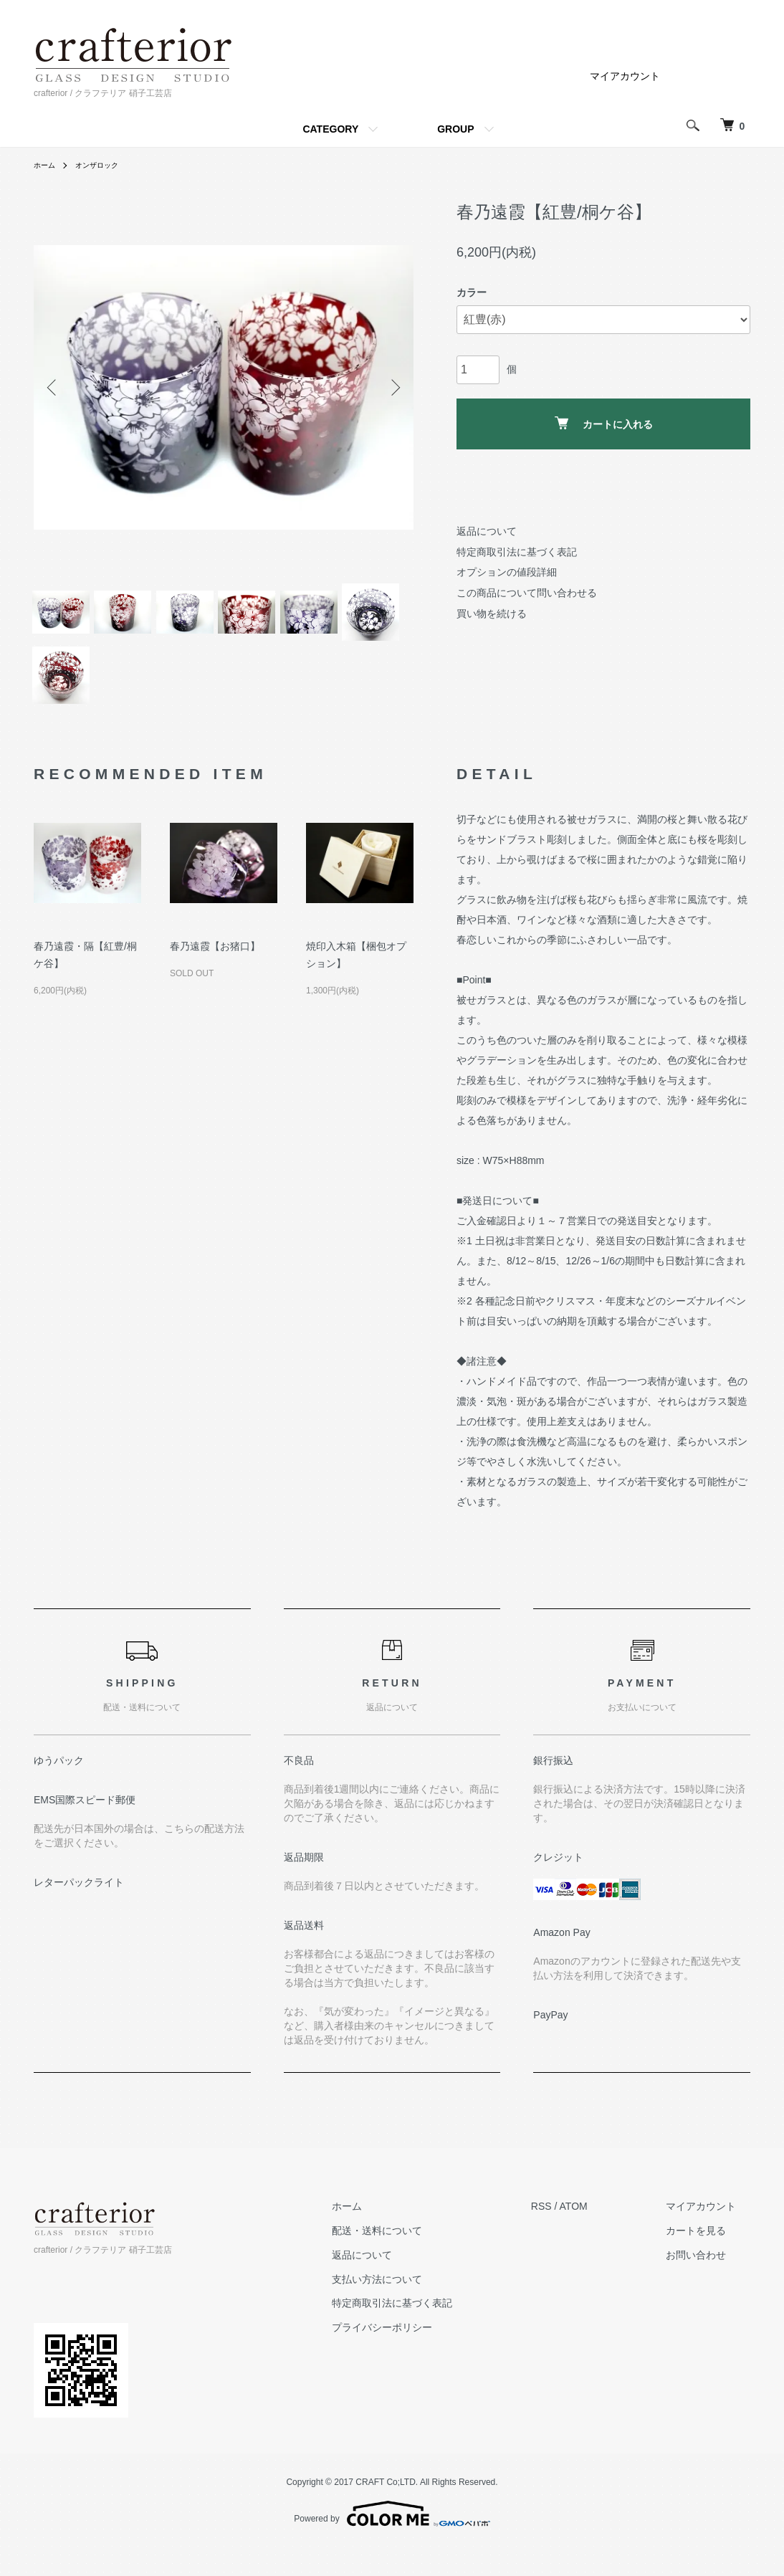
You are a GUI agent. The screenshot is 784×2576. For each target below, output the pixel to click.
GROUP (455, 129)
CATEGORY (330, 129)
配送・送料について (419, 2258)
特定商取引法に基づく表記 (516, 552)
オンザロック (105, 165)
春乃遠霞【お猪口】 (215, 974)
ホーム (46, 165)
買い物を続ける (491, 613)
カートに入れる (604, 423)
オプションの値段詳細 (506, 572)
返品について (486, 531)
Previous (55, 388)
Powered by (391, 2541)
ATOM (602, 2234)
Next (392, 388)
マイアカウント (625, 76)
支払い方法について (419, 2307)
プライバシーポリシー (424, 2355)
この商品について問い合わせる (526, 592)
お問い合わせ (710, 2283)
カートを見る (710, 2258)
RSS (569, 2234)
